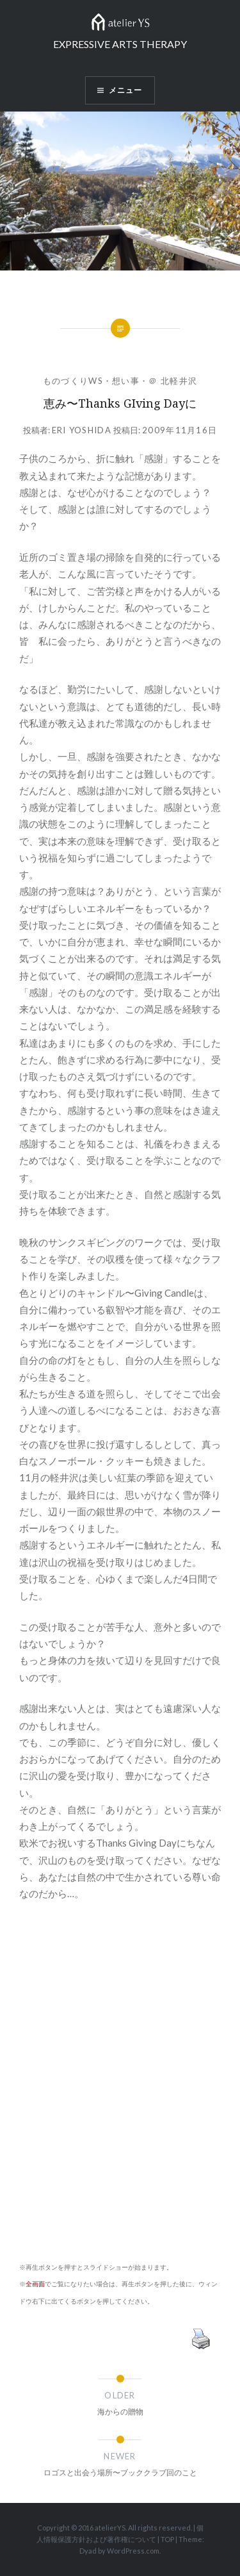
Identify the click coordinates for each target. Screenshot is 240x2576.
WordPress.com (133, 2551)
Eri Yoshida (81, 430)
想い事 (126, 381)
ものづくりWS (73, 381)
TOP (167, 2539)
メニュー (126, 90)
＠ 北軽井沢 (172, 381)
